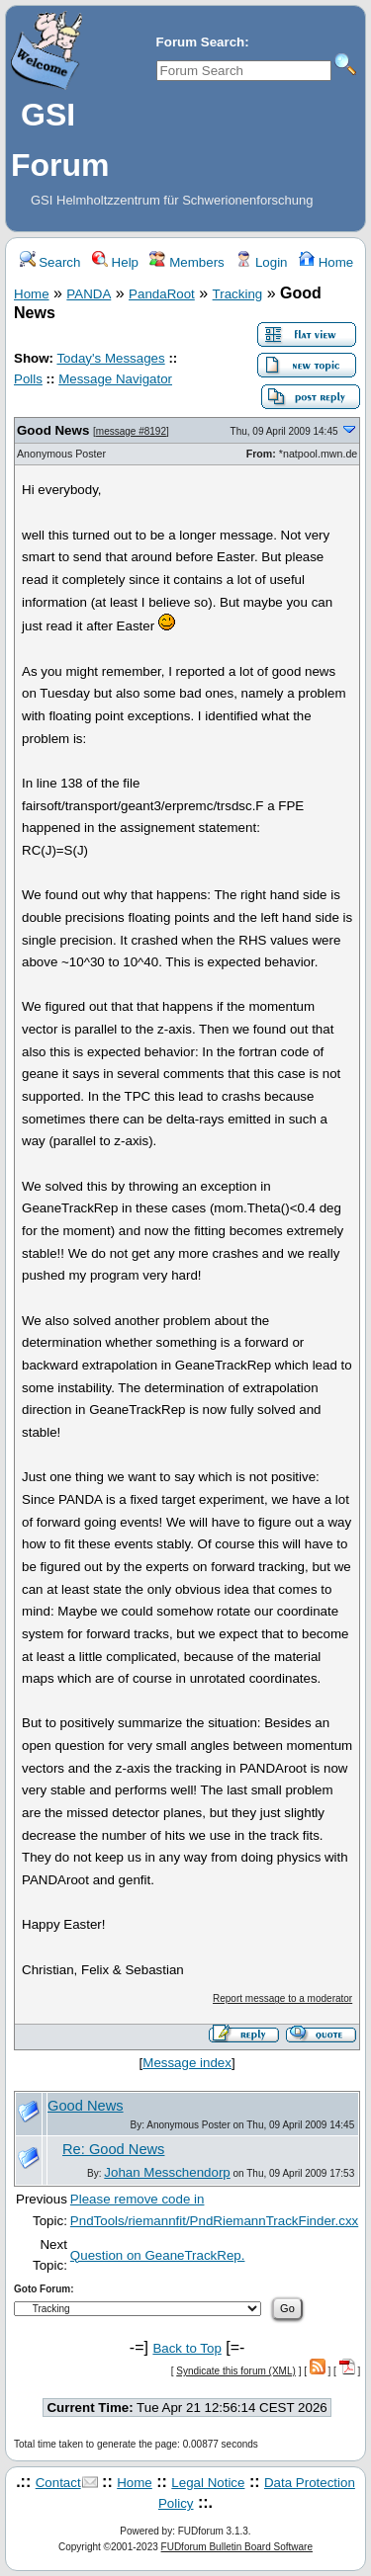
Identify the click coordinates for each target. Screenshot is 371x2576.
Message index (187, 2062)
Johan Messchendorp (167, 2172)
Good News (53, 430)
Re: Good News (113, 2149)
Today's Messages (110, 358)
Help (115, 262)
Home (326, 262)
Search (50, 262)
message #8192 (131, 431)
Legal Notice (207, 2482)
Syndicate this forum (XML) (236, 2371)
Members (186, 262)
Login (261, 262)
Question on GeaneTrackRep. (157, 2255)
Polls (28, 379)
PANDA (88, 294)
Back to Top (186, 2348)
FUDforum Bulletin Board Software (237, 2546)
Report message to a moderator (282, 1998)
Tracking (238, 294)
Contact (58, 2482)
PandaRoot (162, 294)
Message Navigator (115, 379)
